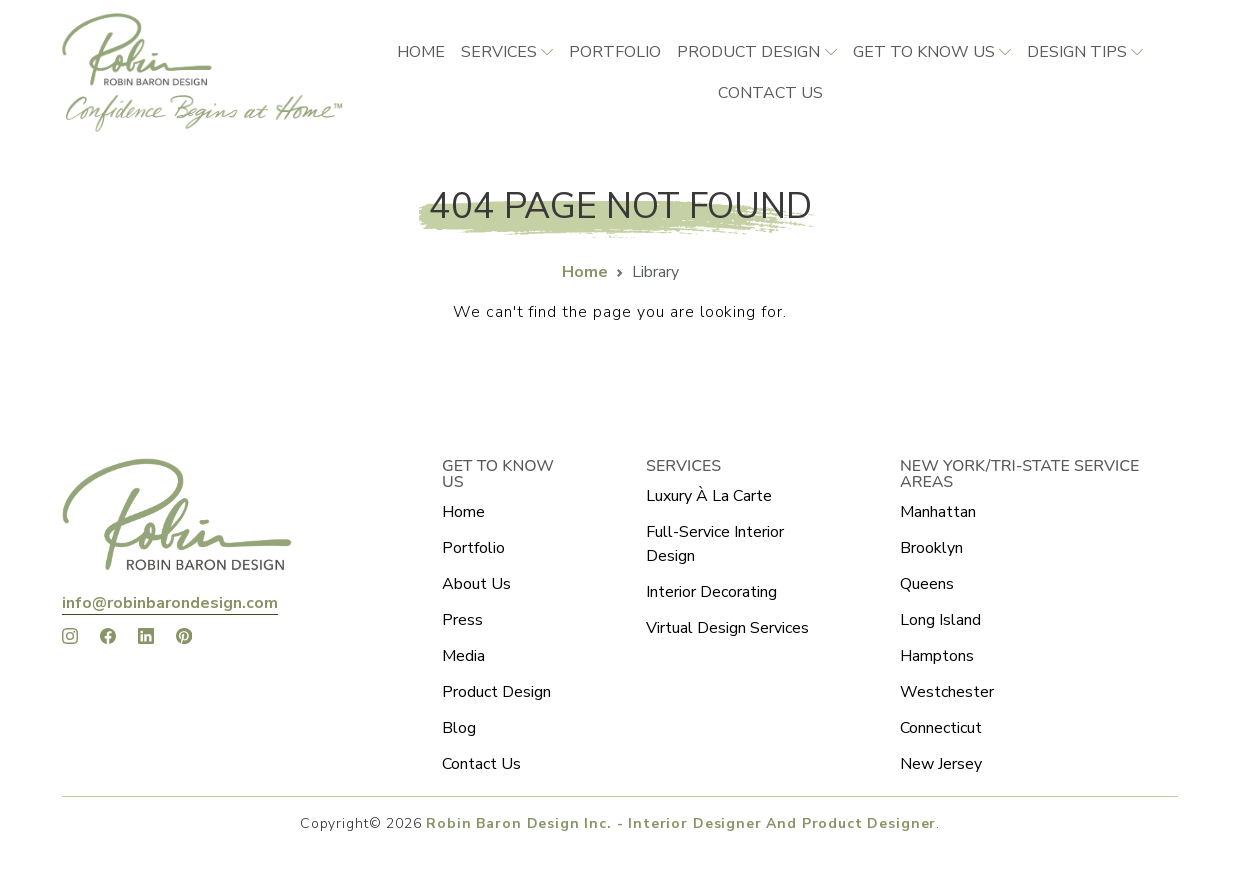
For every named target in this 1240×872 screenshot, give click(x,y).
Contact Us (481, 764)
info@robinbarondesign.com (170, 603)
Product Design (748, 52)
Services (499, 52)
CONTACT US (770, 93)
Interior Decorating (711, 592)
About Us (476, 584)
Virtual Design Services (727, 628)
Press (462, 620)
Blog (459, 728)
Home (421, 52)
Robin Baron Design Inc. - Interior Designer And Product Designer (681, 823)
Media (463, 656)
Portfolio (615, 52)
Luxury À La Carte (709, 496)
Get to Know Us (924, 52)
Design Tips (1077, 52)
